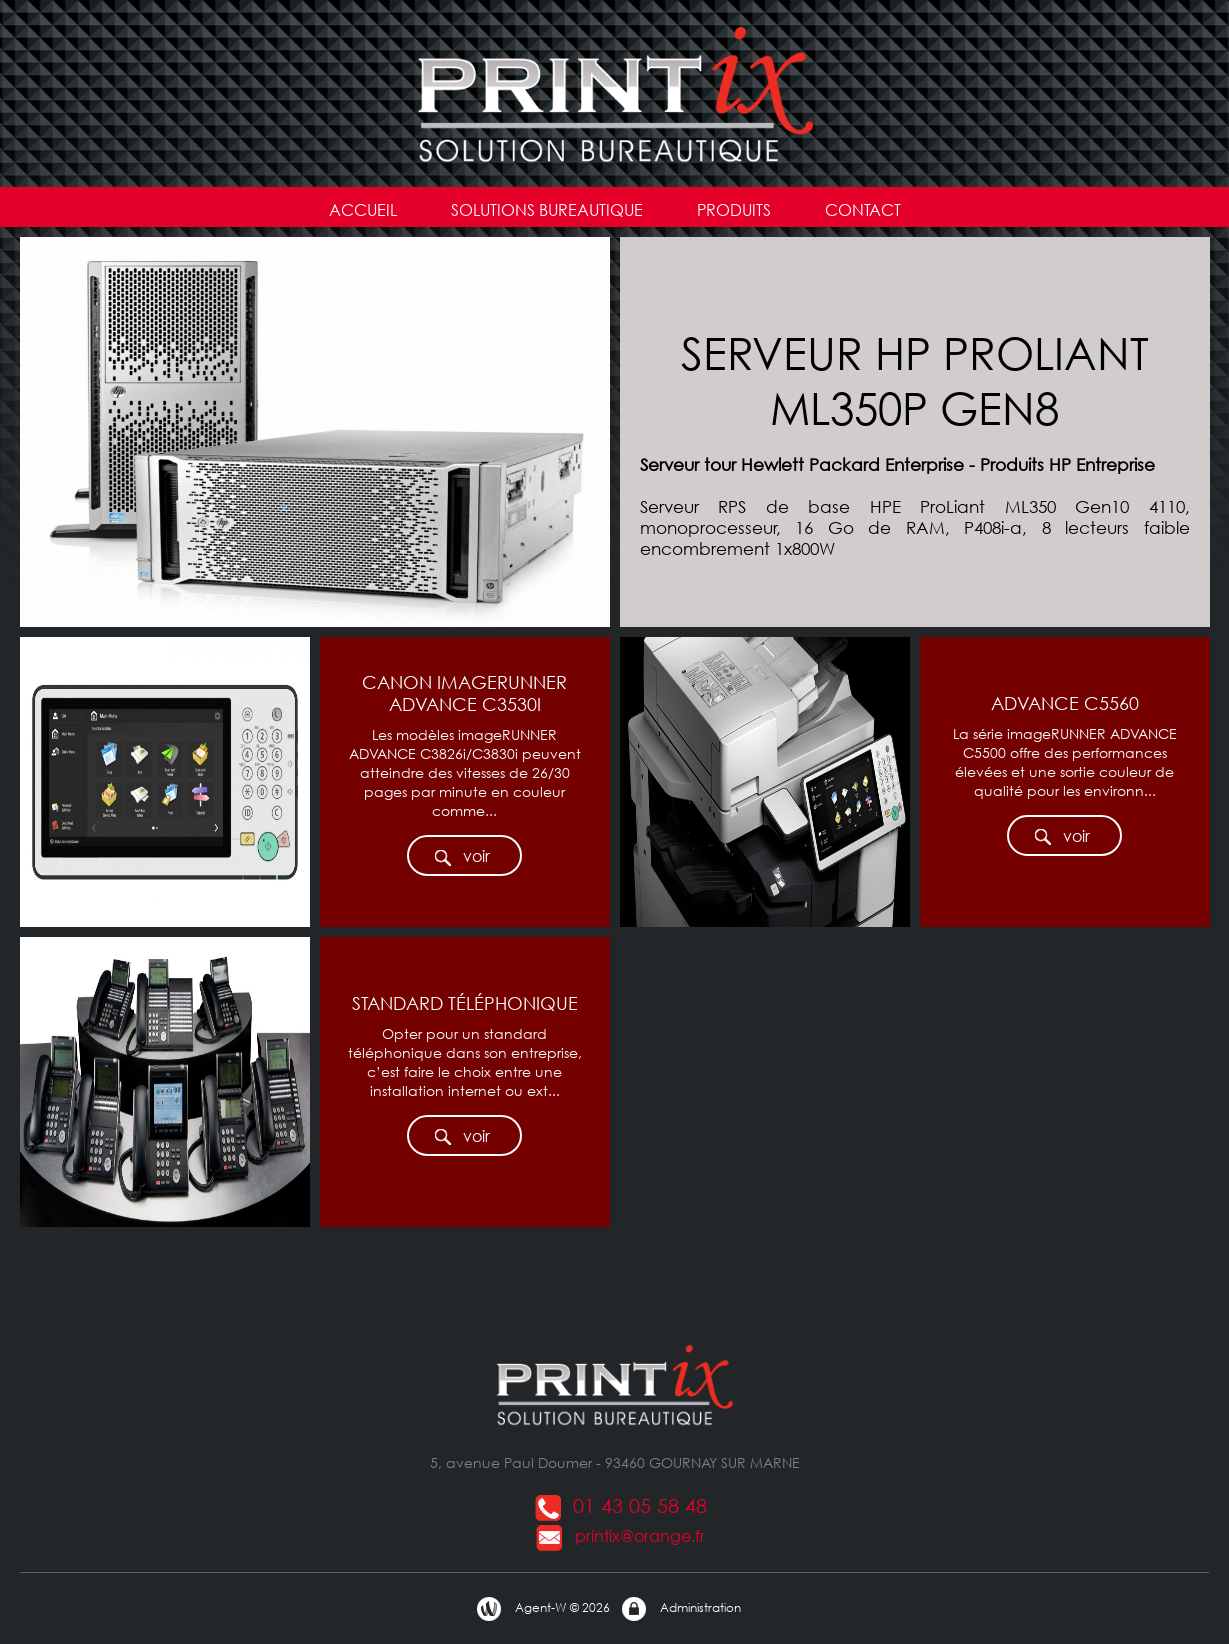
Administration (680, 1609)
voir (461, 856)
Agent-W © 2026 (542, 1609)
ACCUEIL (363, 209)
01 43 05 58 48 (620, 1505)
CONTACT (863, 209)
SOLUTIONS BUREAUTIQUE (547, 209)
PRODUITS (734, 209)
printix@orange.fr (620, 1535)
